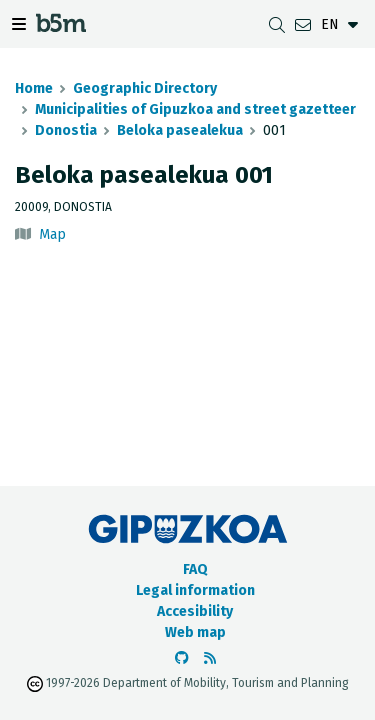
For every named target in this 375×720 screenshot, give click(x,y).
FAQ (195, 569)
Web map (195, 632)
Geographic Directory (145, 88)
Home (34, 88)
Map (52, 234)
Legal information (195, 590)
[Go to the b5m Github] (182, 658)
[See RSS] (210, 658)
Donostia (66, 130)
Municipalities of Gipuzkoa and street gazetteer (195, 109)
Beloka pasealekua (180, 130)
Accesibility (195, 611)
